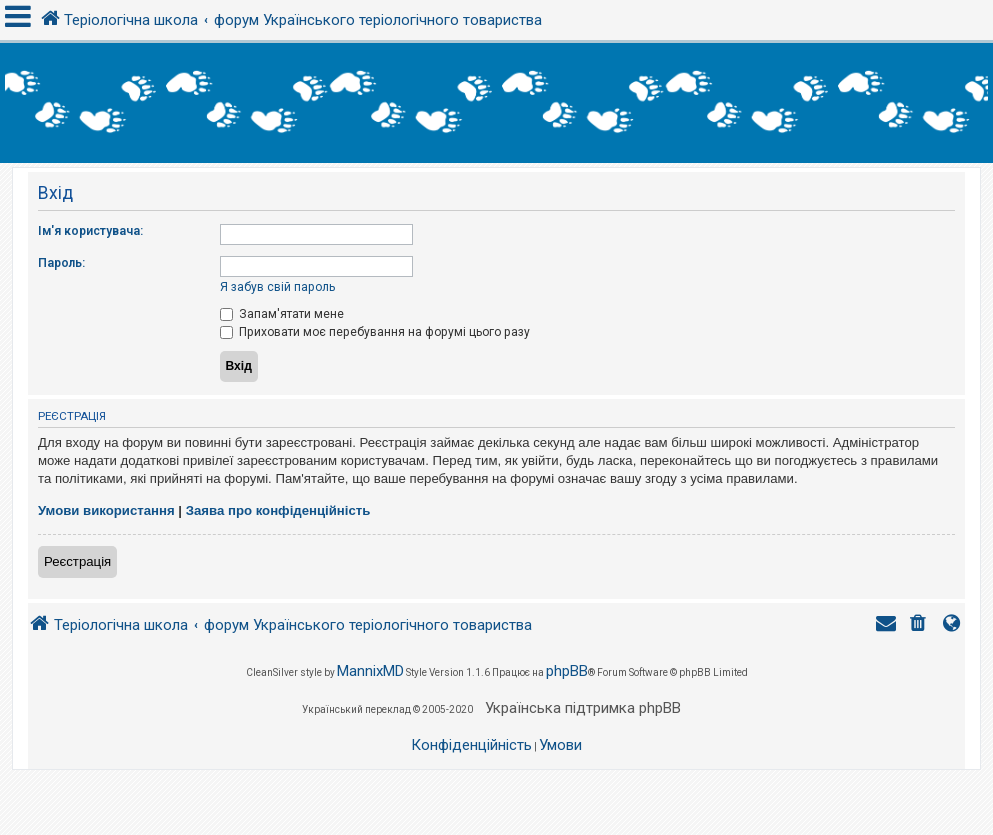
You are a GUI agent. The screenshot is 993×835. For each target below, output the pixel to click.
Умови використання (106, 510)
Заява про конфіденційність (278, 510)
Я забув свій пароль (277, 287)
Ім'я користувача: (90, 231)
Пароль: (61, 263)
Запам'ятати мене (282, 314)
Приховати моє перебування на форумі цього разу (375, 332)
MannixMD (370, 671)
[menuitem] (920, 625)
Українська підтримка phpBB (583, 708)
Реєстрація (77, 561)
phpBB (567, 671)
